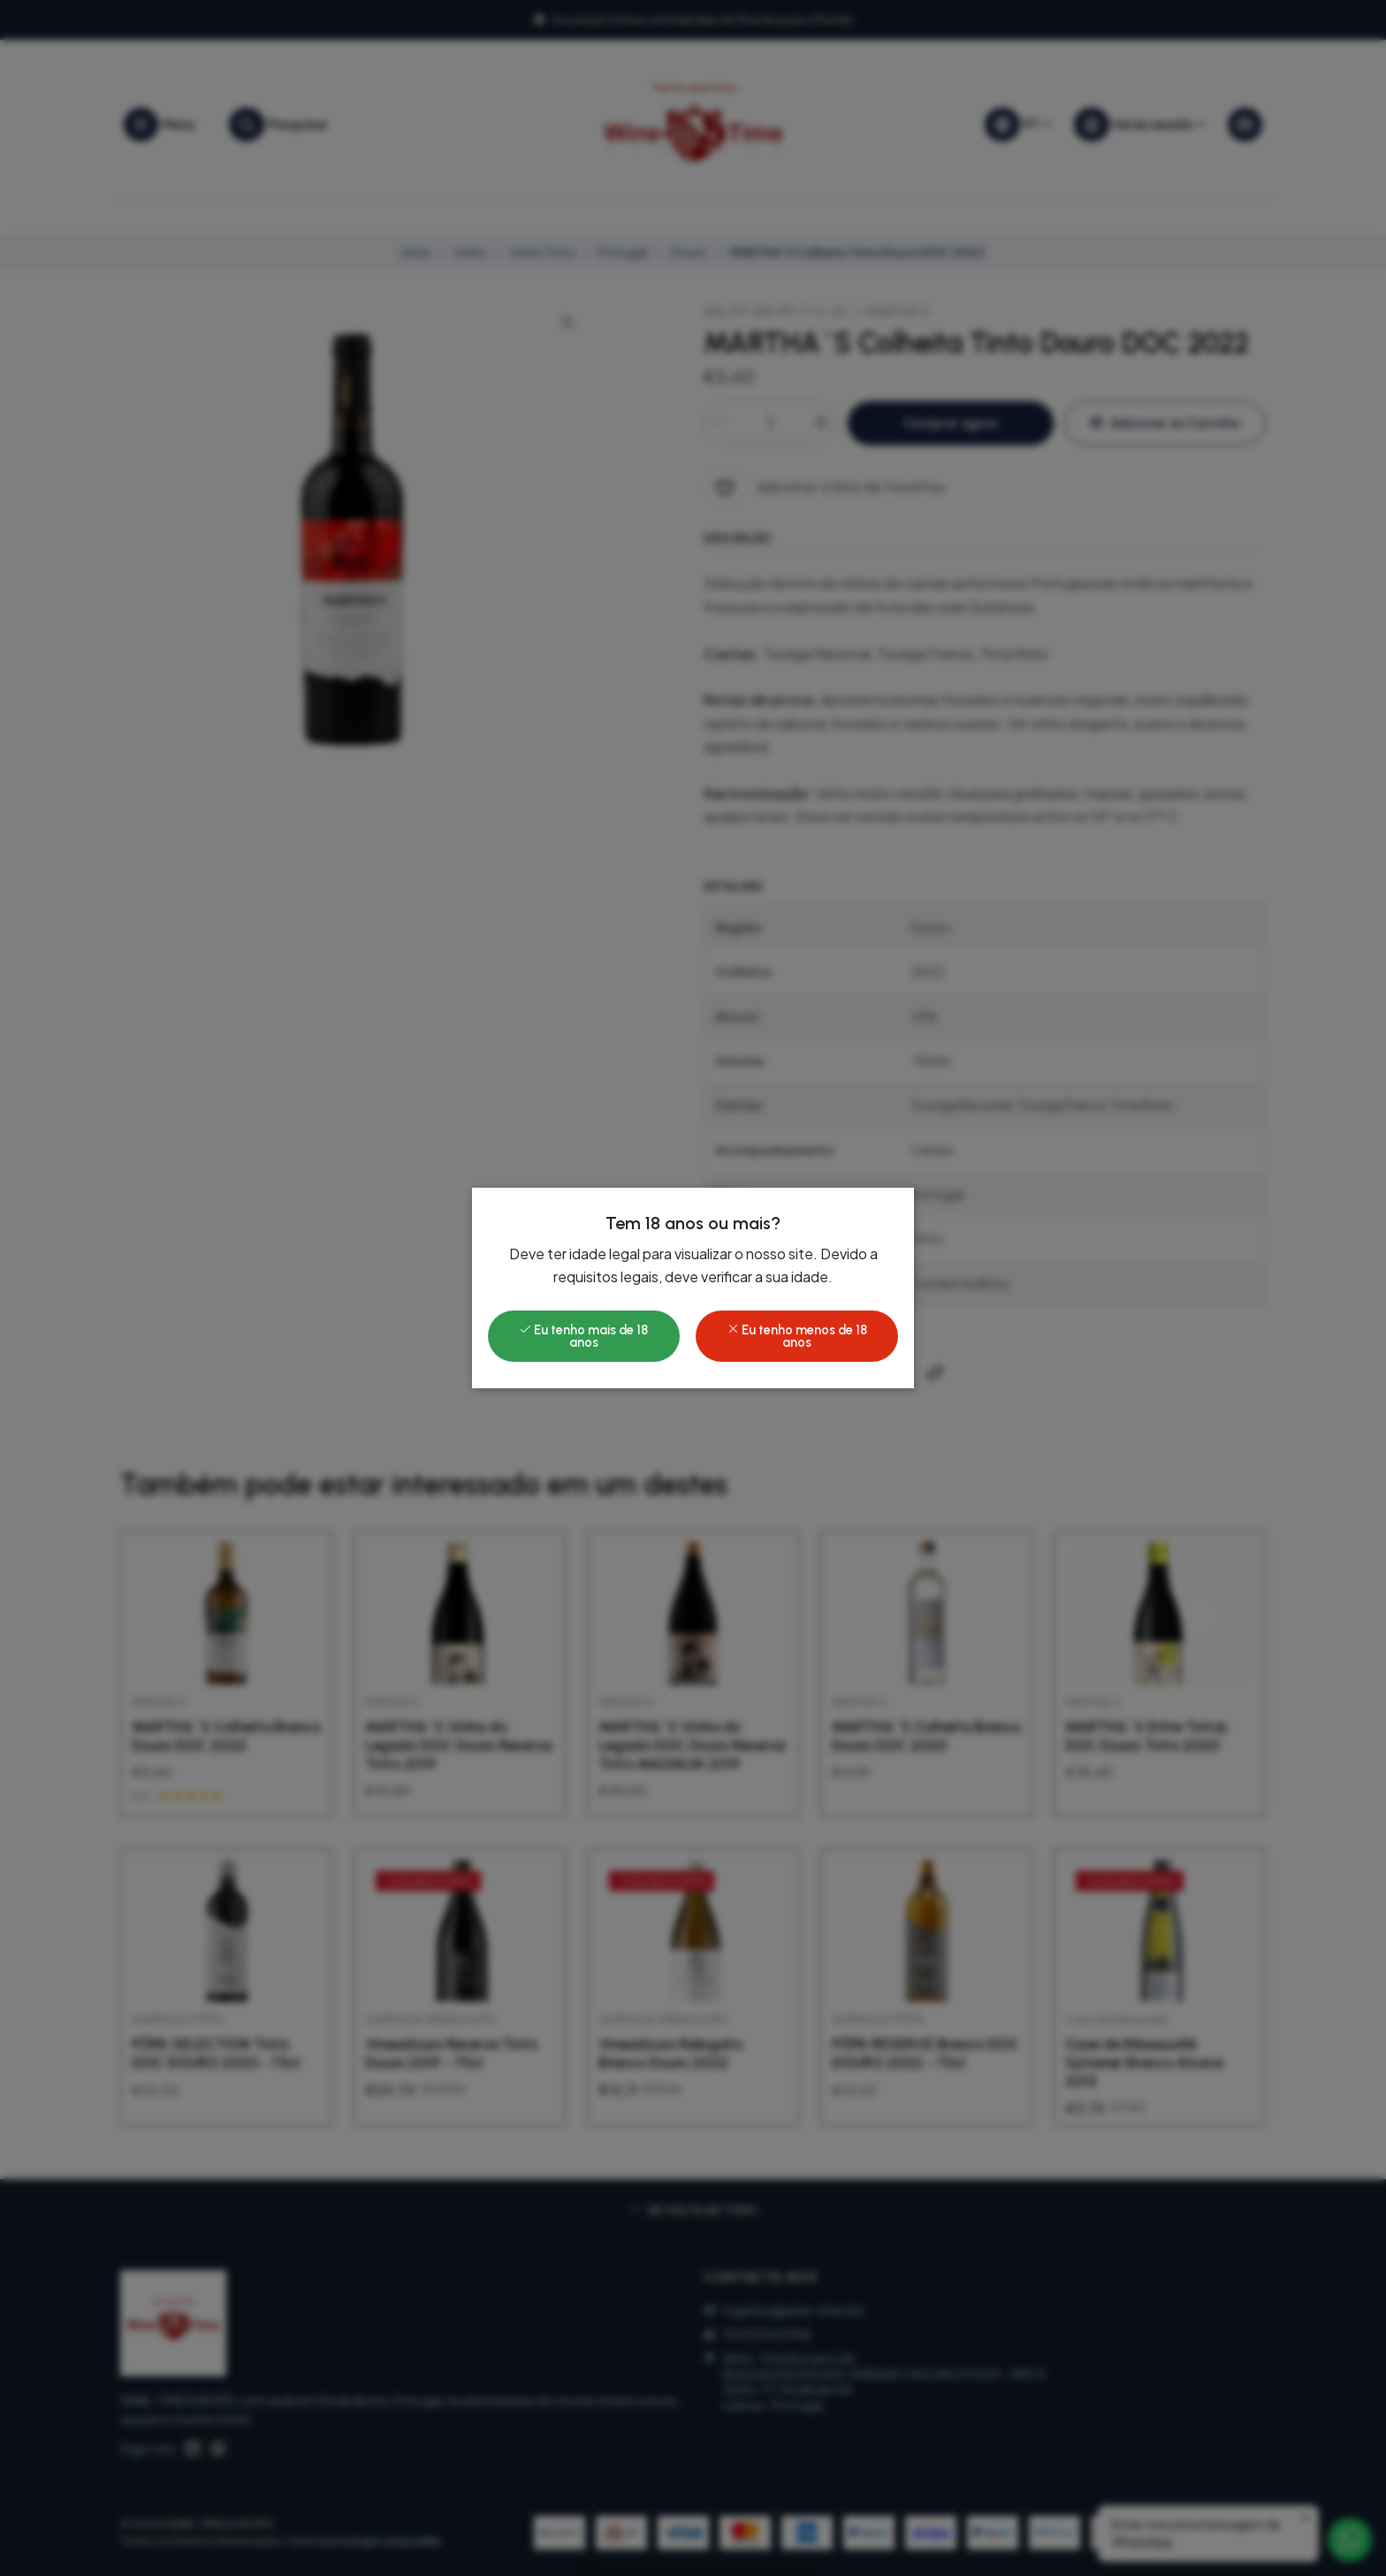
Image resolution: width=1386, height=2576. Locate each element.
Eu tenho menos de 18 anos (797, 1336)
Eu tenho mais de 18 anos (583, 1336)
